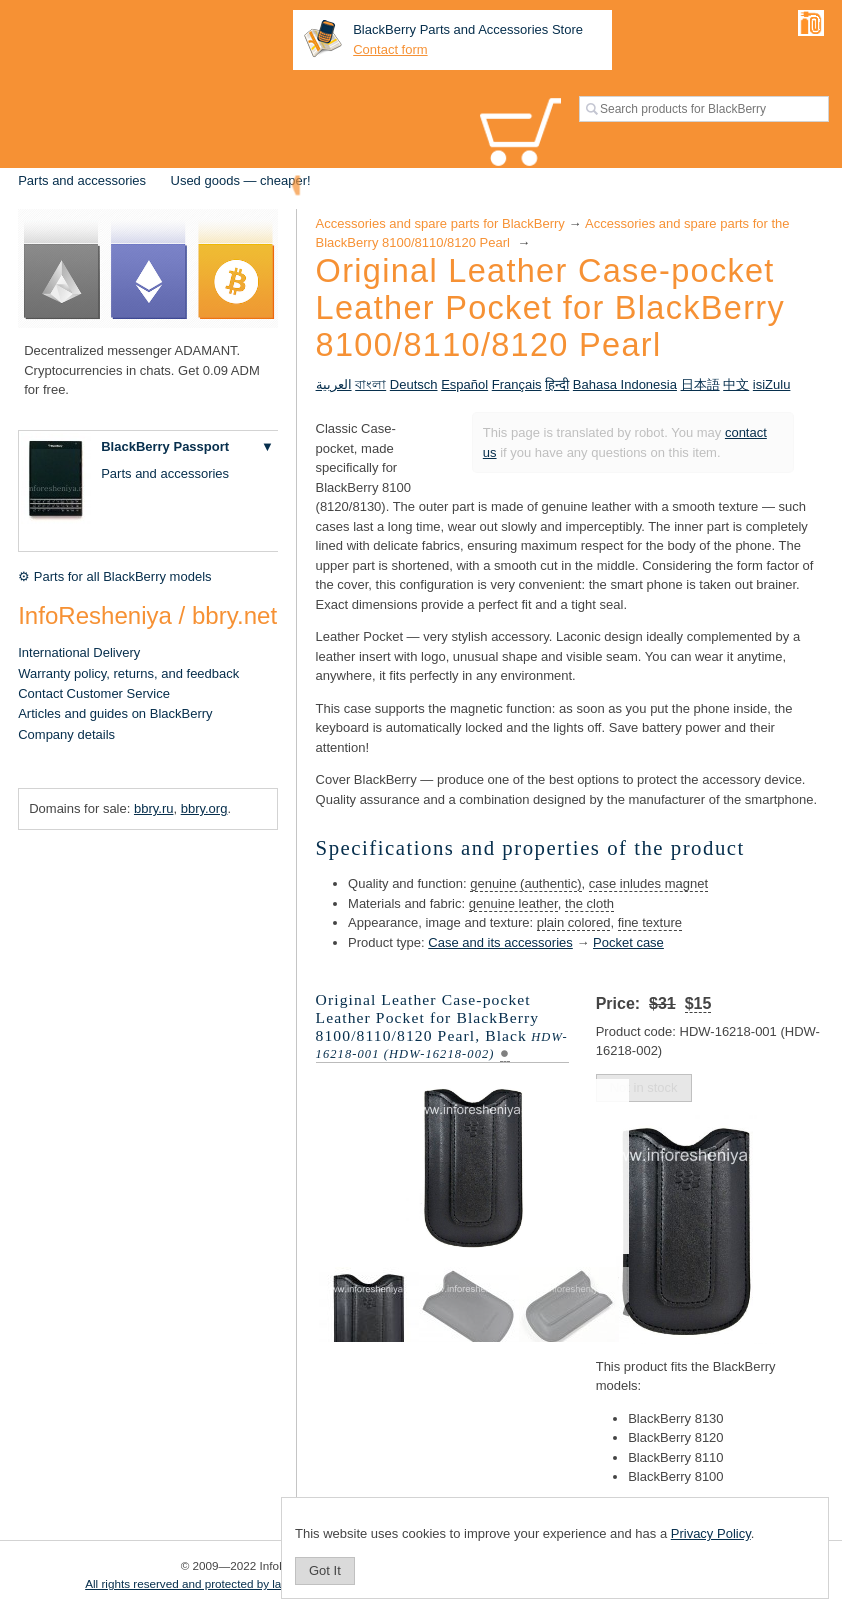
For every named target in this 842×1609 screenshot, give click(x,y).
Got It (325, 1570)
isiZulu (772, 384)
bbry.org (204, 808)
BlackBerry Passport (165, 446)
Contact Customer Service (94, 693)
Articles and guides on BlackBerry (115, 713)
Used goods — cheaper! (241, 180)
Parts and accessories (82, 180)
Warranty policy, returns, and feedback (128, 673)
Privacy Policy (711, 1533)
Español (464, 384)
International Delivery (79, 652)
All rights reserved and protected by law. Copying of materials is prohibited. (278, 1583)
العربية (334, 384)
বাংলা (370, 384)
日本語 (700, 384)
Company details (66, 734)
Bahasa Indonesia (625, 384)
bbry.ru (154, 808)
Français (517, 384)
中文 (736, 384)
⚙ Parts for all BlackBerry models (114, 576)
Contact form (390, 49)
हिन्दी (557, 384)
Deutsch (414, 384)
